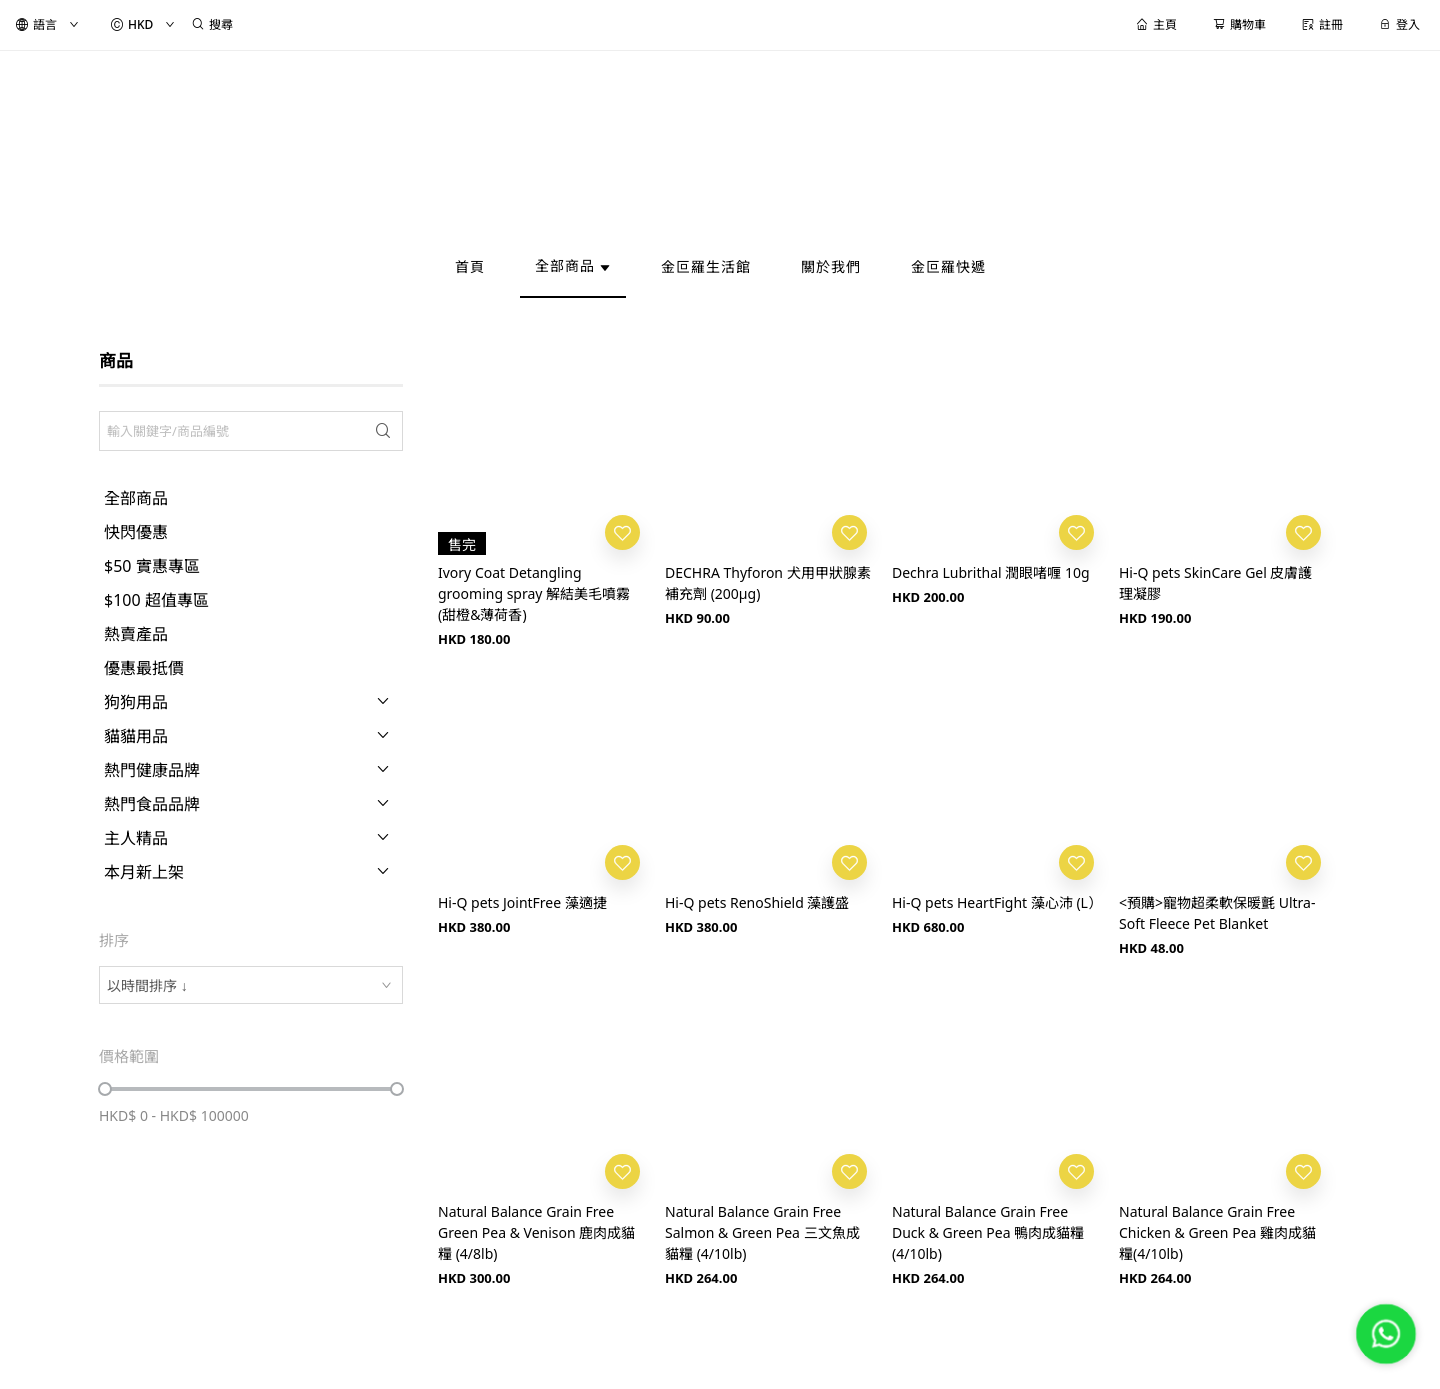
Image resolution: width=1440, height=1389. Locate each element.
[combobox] (251, 985)
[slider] (105, 1089)
